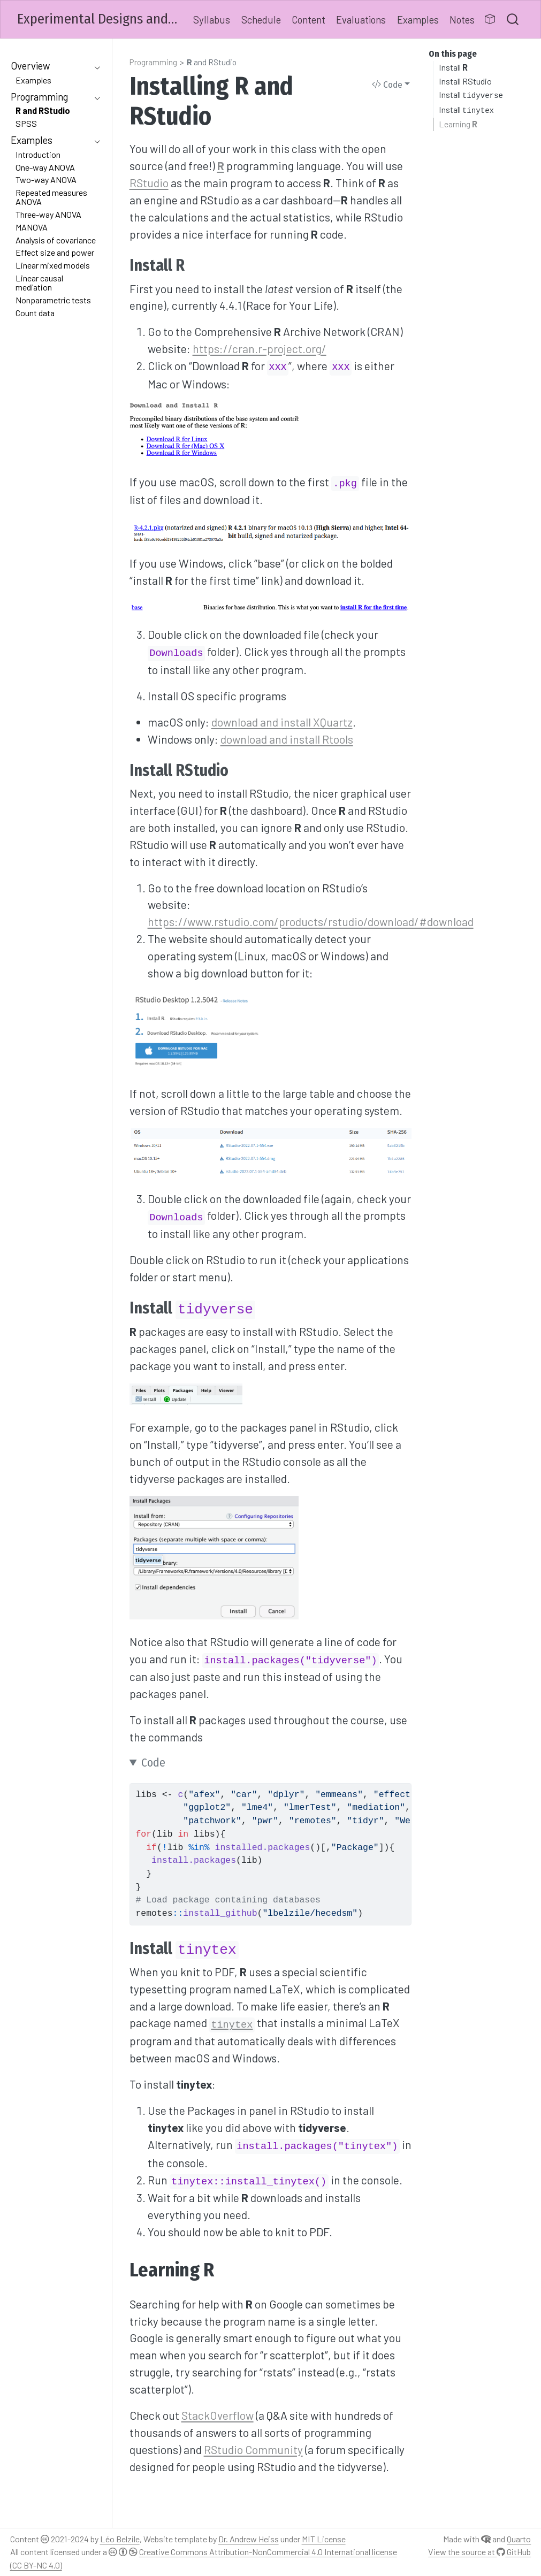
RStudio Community (253, 2449)
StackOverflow (217, 2415)
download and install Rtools (286, 739)
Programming (153, 62)
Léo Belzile (120, 2539)
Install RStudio (465, 81)
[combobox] (513, 19)
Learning (458, 124)
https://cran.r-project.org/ (259, 348)
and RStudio (212, 62)
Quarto (519, 2539)
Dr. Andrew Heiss (248, 2539)
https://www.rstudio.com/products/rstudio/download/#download (311, 921)
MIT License (324, 2539)
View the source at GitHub (479, 2552)
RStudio (149, 182)
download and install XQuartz (282, 722)
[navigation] (50, 66)
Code (387, 84)
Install (453, 67)
